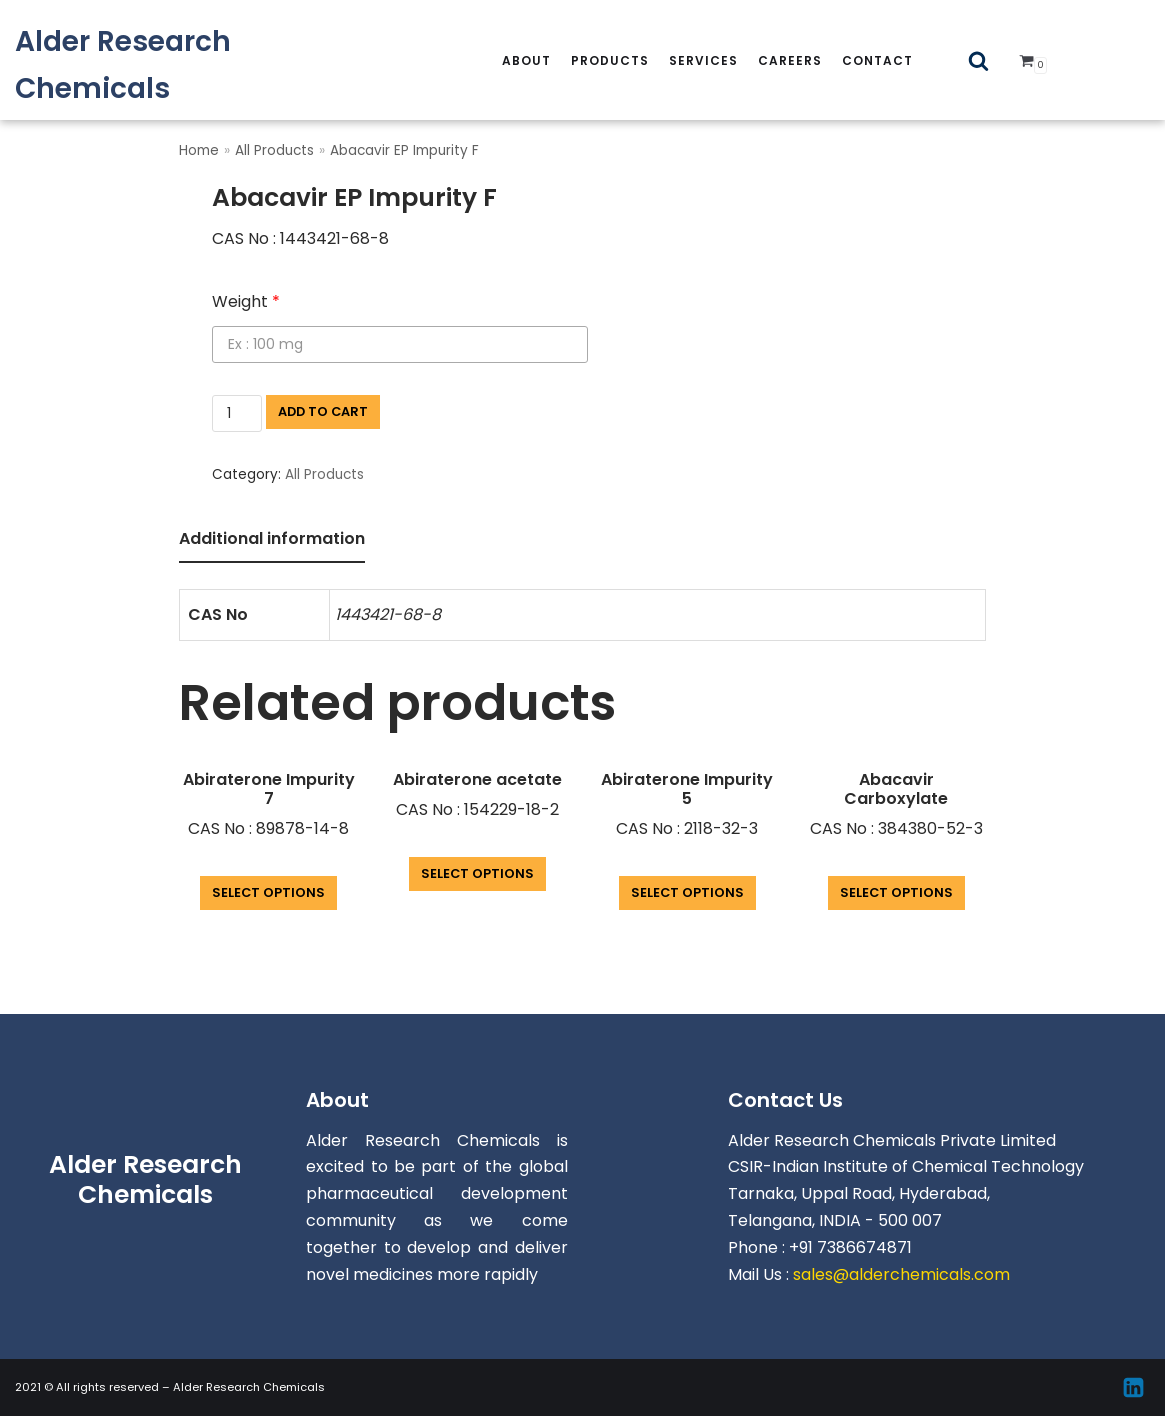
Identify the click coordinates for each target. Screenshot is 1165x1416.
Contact (877, 60)
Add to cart (323, 411)
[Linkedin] (1133, 1387)
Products (610, 60)
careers (790, 60)
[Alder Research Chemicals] (194, 65)
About (526, 60)
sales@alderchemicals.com (901, 1274)
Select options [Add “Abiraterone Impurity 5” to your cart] (687, 892)
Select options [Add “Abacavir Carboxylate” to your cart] (896, 892)
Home (199, 150)
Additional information (272, 538)
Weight (246, 301)
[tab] (272, 540)
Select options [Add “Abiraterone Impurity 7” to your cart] (268, 892)
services (703, 60)
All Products (274, 150)
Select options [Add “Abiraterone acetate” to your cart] (477, 873)
